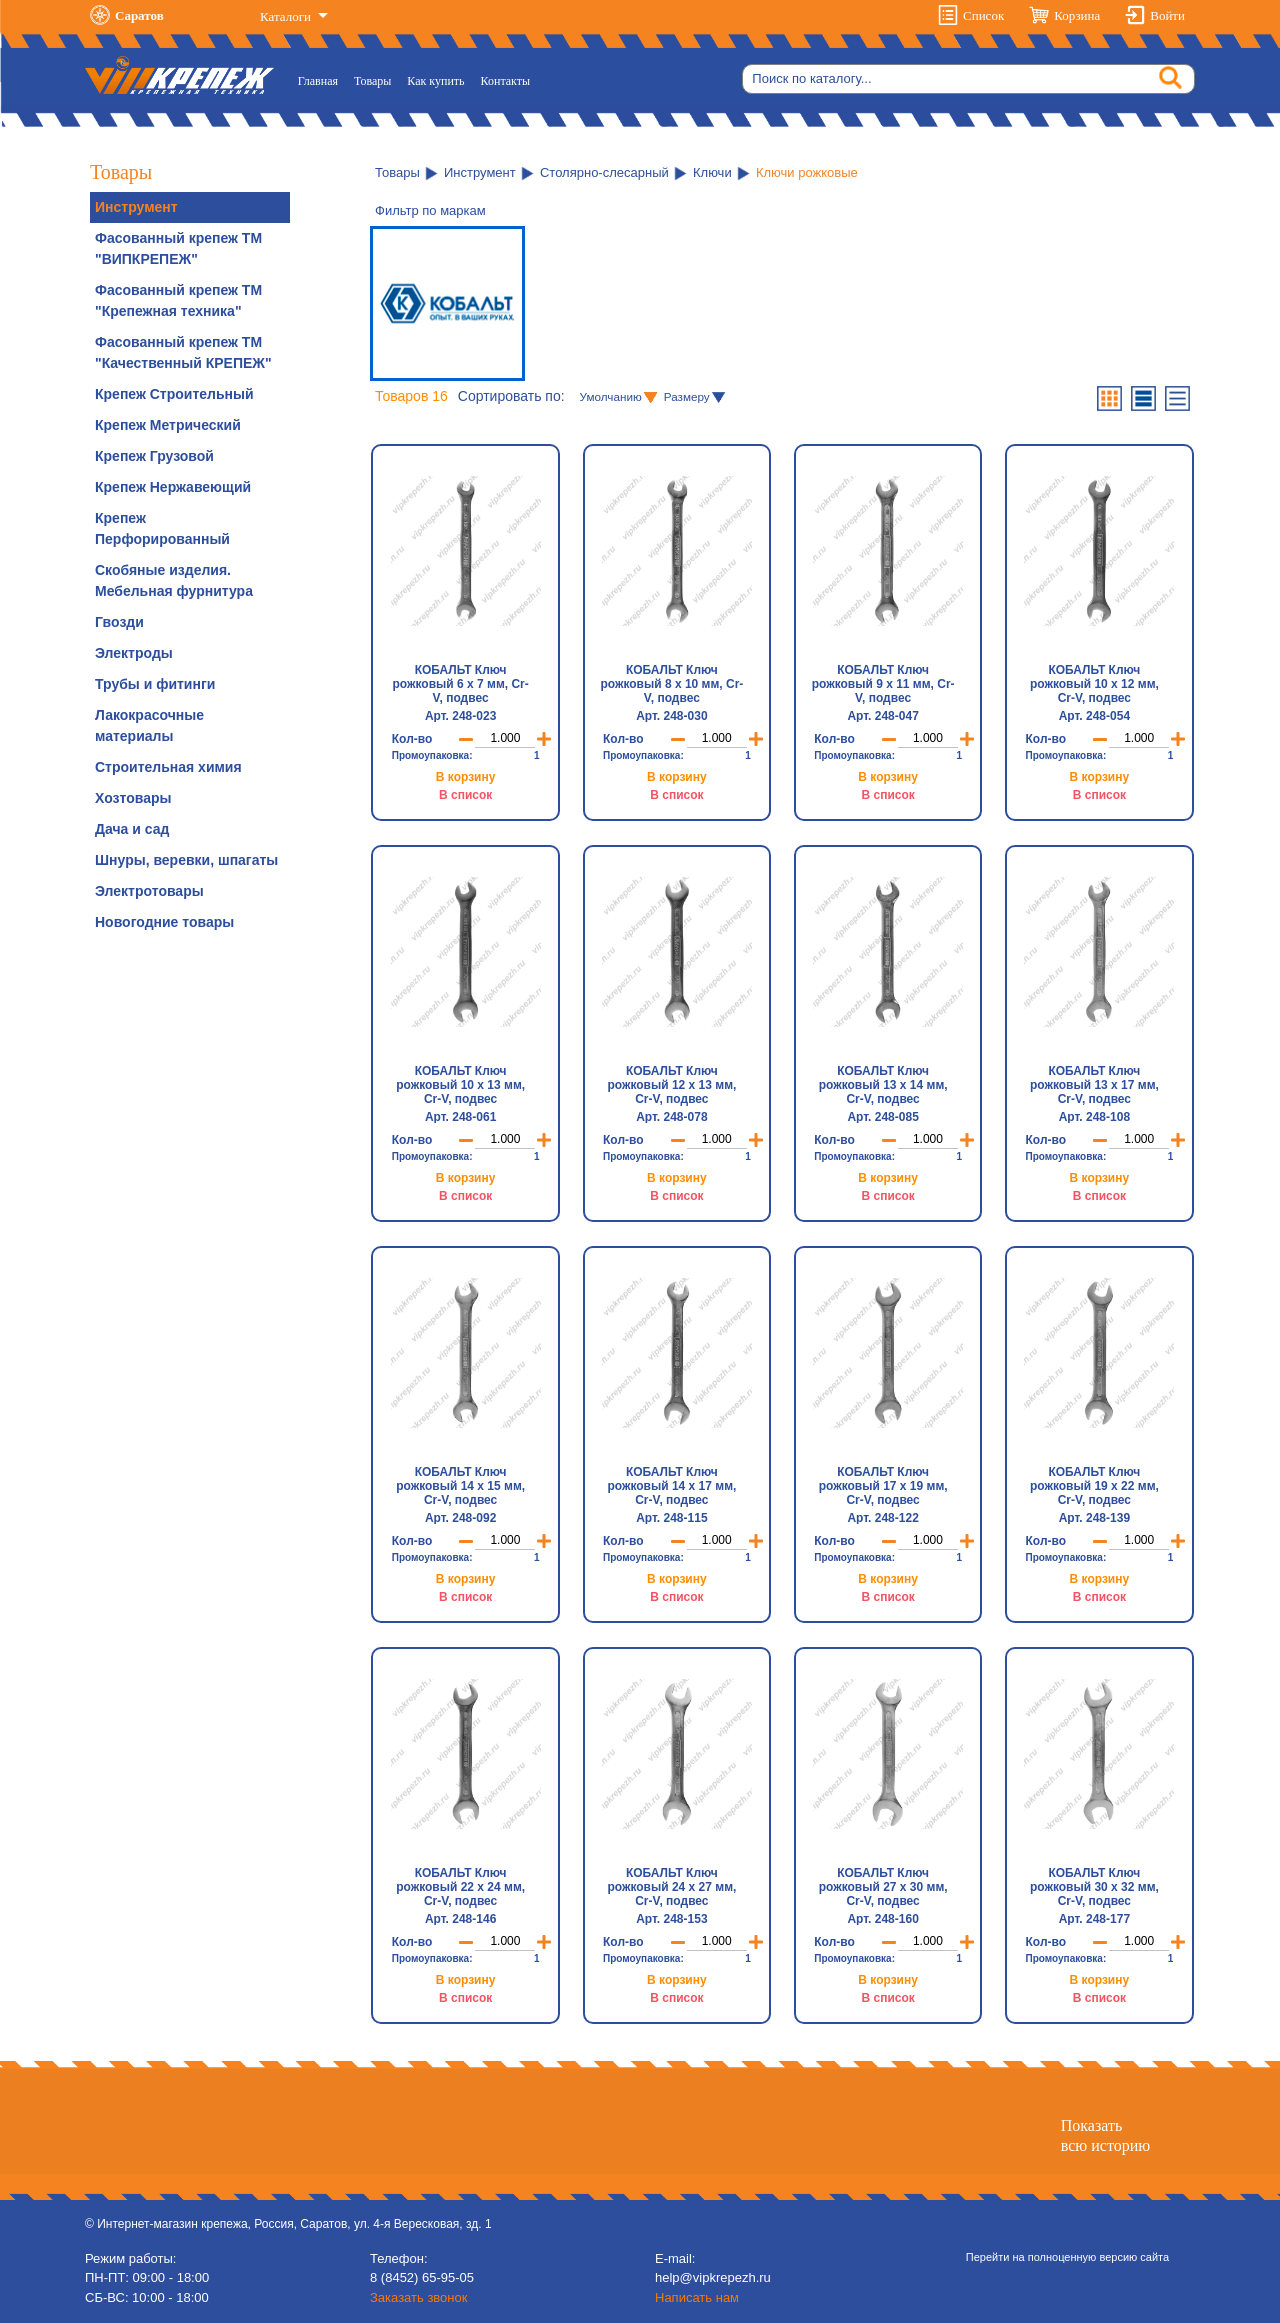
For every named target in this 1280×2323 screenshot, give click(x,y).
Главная (322, 79)
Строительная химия (168, 767)
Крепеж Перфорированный (162, 528)
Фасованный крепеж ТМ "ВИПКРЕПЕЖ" (178, 248)
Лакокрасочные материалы (149, 725)
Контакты (506, 81)
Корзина (1077, 15)
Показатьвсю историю (1105, 2135)
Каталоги (287, 16)
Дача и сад (132, 829)
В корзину (466, 777)
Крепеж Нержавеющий (173, 487)
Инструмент (136, 207)
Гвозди (119, 622)
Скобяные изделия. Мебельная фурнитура (174, 580)
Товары (372, 81)
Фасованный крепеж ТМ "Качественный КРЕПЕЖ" (183, 352)
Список (983, 15)
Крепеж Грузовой (154, 456)
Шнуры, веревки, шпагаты (186, 860)
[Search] (968, 79)
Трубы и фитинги (155, 684)
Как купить (435, 81)
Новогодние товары (164, 922)
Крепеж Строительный (174, 394)
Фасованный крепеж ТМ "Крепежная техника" (178, 300)
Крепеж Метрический (168, 425)
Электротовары (149, 891)
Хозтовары (133, 798)
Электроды (134, 653)
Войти (1167, 15)
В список (465, 795)
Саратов (139, 15)
